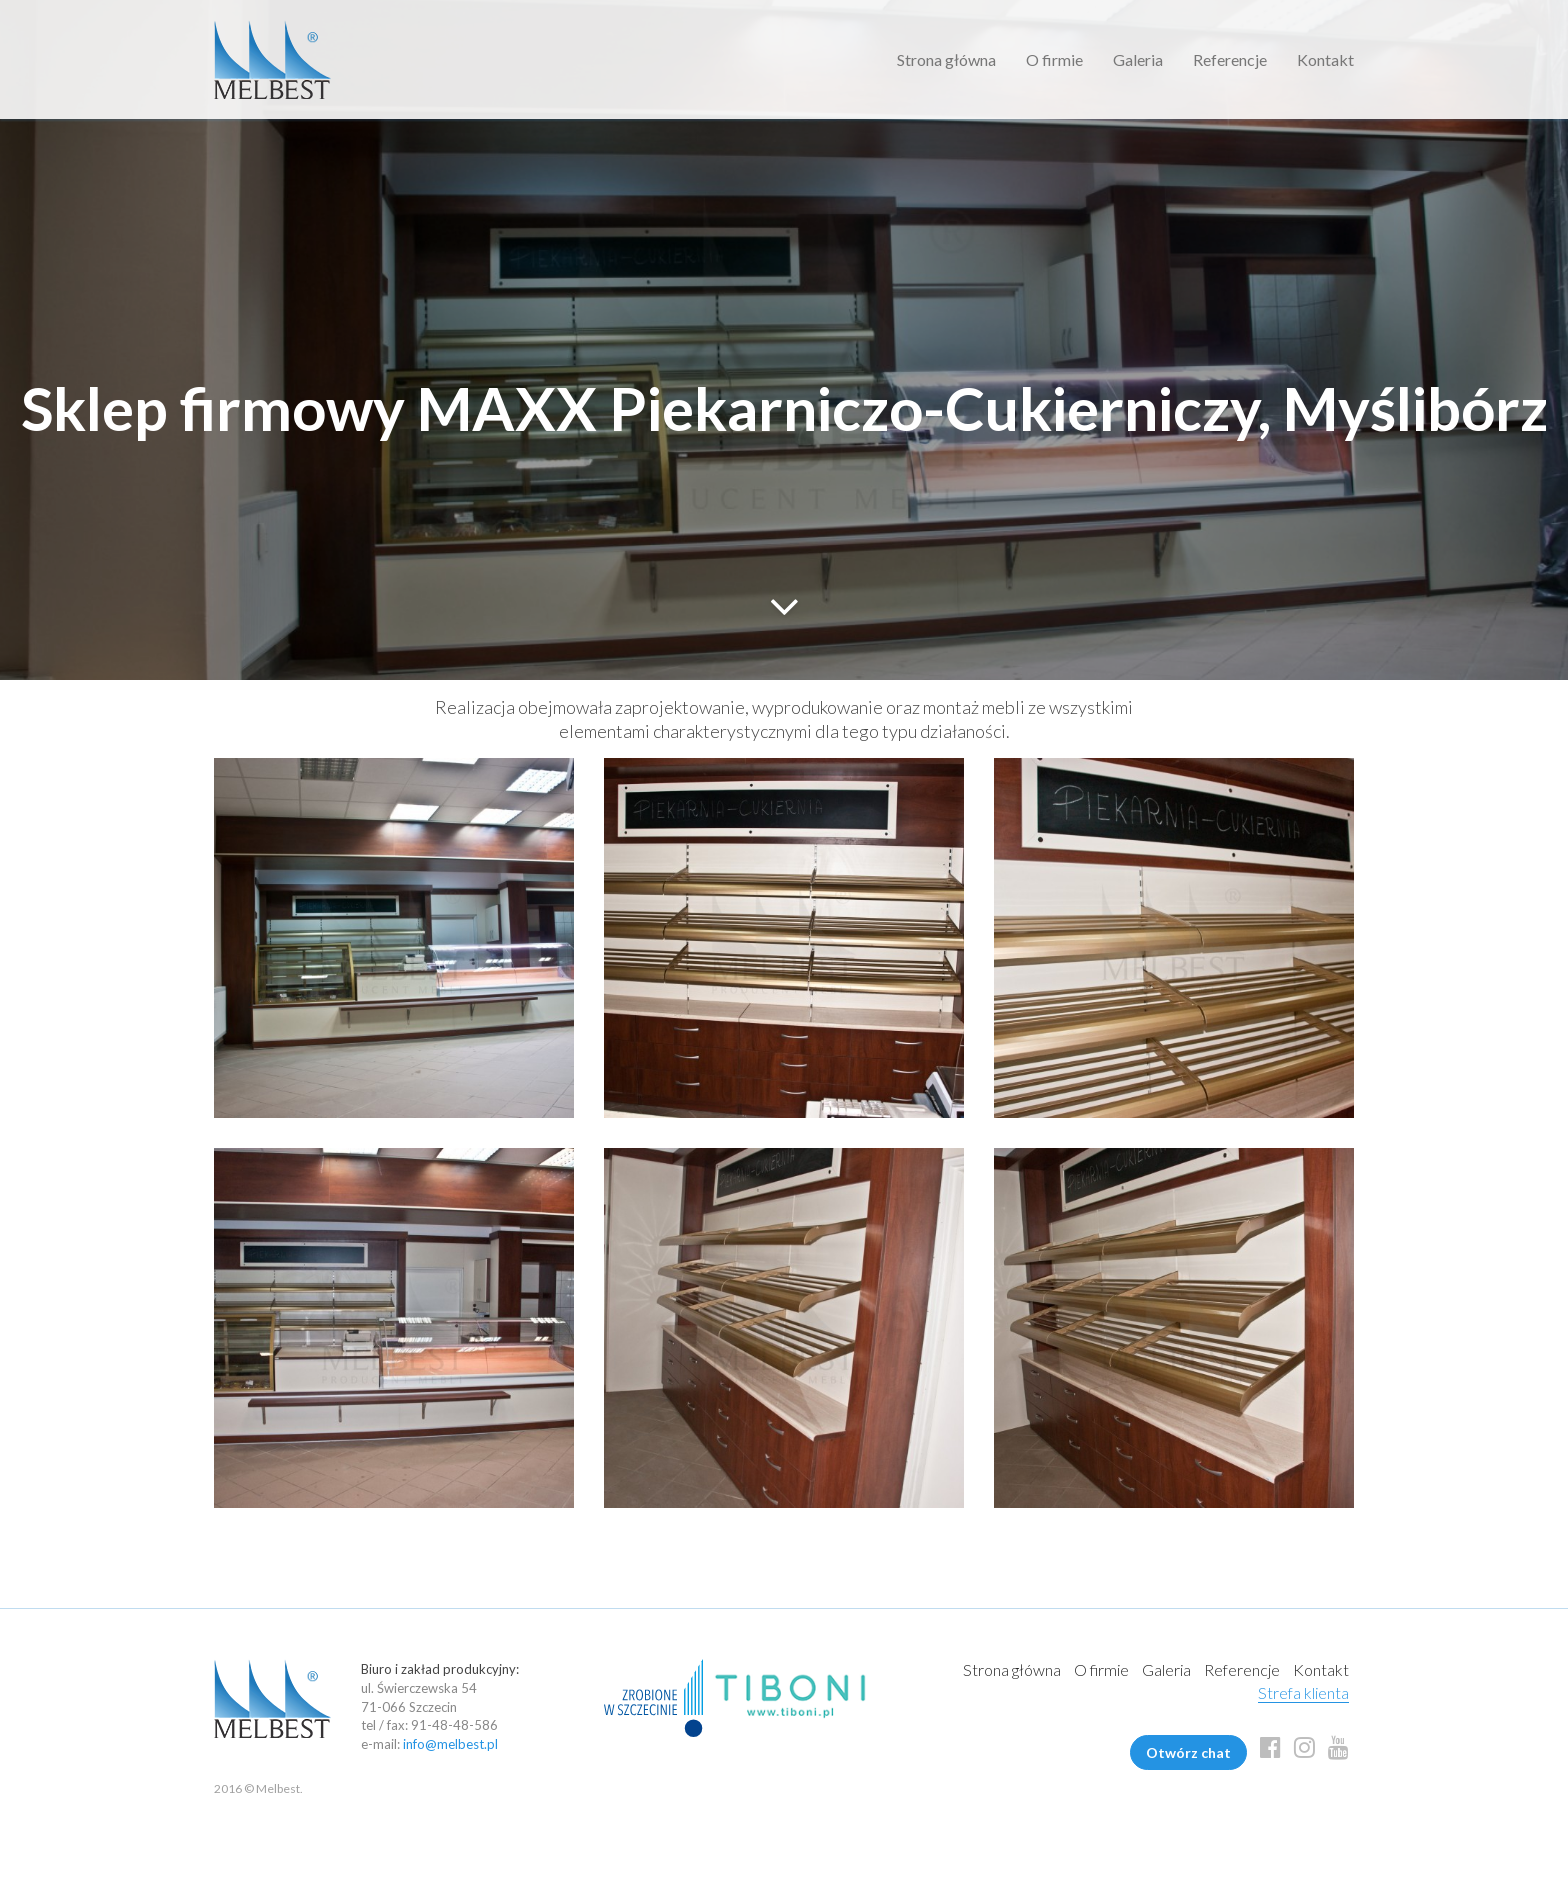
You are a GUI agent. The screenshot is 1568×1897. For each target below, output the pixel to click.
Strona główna (946, 59)
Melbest (272, 59)
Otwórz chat (1188, 1752)
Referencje (1230, 59)
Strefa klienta (1303, 1692)
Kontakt (1325, 59)
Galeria (1138, 59)
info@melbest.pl (450, 1744)
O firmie (1054, 59)
